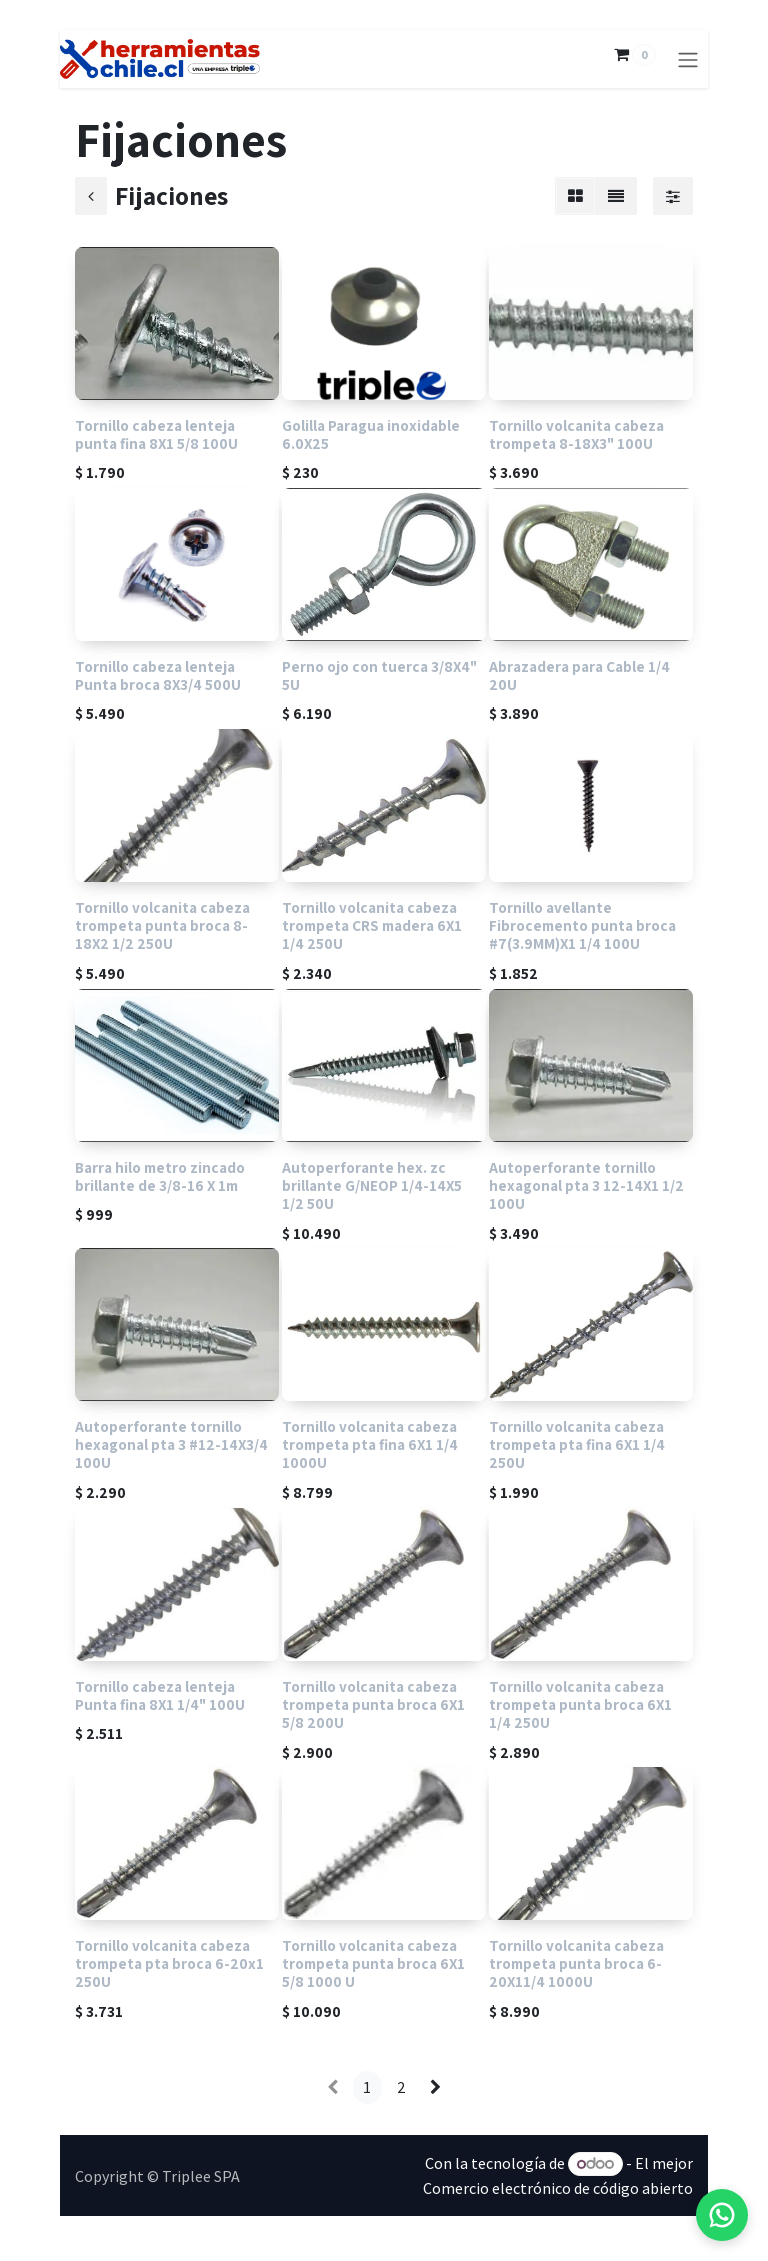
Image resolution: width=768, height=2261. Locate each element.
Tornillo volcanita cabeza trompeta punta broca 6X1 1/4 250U (580, 1704)
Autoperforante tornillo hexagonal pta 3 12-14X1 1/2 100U (586, 1185)
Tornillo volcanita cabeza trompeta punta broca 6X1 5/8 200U (373, 1704)
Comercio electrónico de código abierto (558, 2188)
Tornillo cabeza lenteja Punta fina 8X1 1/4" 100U (160, 1695)
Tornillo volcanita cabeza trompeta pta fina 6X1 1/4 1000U (370, 1445)
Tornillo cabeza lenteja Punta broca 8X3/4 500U (158, 675)
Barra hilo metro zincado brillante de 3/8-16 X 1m (160, 1176)
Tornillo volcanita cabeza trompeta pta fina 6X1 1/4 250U (577, 1445)
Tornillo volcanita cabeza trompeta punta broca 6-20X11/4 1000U (576, 1963)
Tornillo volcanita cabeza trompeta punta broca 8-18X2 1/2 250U (162, 926)
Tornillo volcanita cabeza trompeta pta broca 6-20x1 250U (169, 1963)
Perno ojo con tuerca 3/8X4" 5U (379, 675)
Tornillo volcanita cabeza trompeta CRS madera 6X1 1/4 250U (372, 926)
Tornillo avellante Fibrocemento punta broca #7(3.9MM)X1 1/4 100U (582, 926)
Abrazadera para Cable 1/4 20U (579, 675)
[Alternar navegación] (688, 59)
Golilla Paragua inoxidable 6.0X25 (371, 434)
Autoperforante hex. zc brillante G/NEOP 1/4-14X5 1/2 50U (372, 1185)
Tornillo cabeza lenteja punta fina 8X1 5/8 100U (156, 434)
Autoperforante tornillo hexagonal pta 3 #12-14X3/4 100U (171, 1445)
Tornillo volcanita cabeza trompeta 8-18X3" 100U (576, 434)
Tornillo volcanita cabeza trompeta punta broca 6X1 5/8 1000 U (373, 1963)
